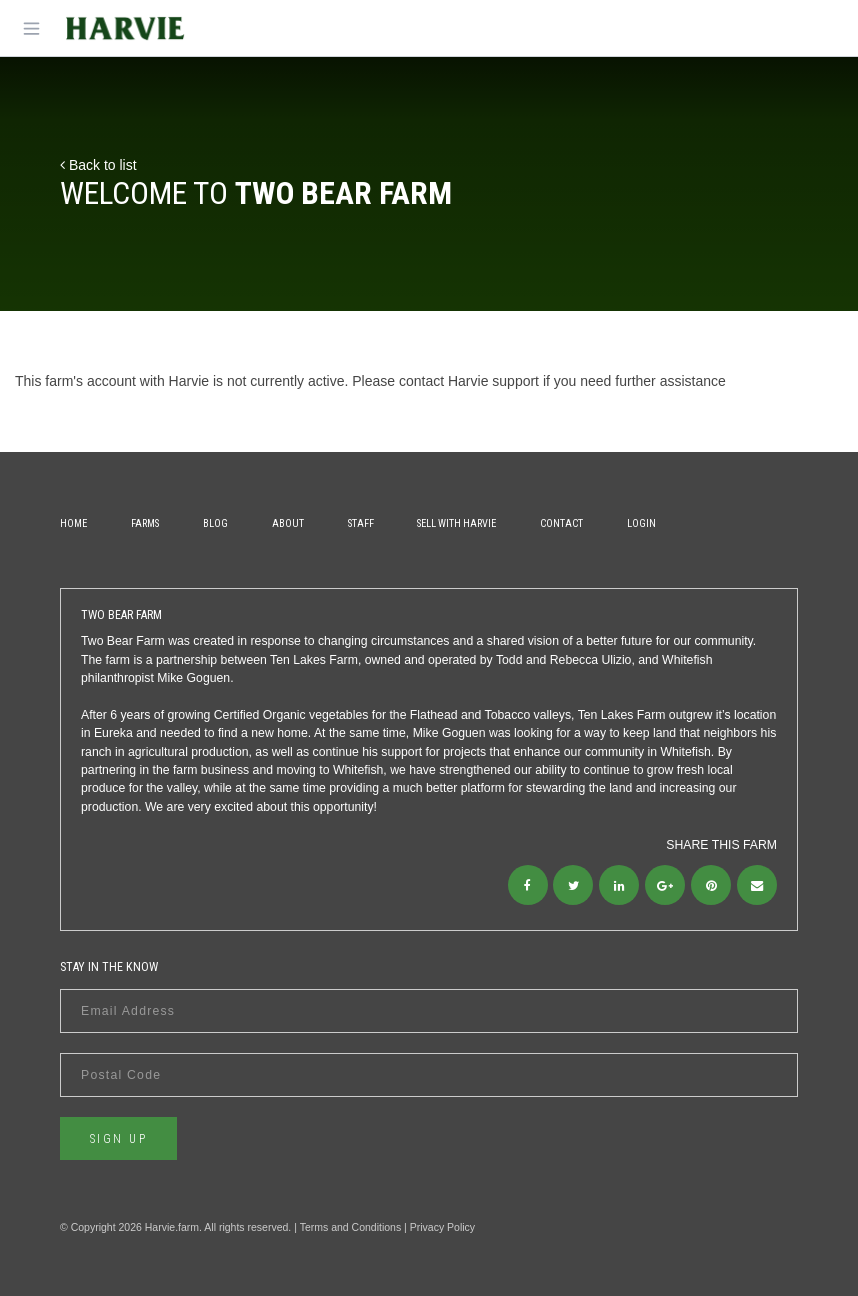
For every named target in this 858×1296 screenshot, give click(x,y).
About (288, 523)
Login (641, 523)
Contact (561, 523)
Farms (145, 523)
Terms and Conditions (351, 1227)
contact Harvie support (469, 381)
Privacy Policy (442, 1227)
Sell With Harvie (456, 523)
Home (73, 523)
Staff (361, 523)
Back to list (98, 165)
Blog (215, 523)
